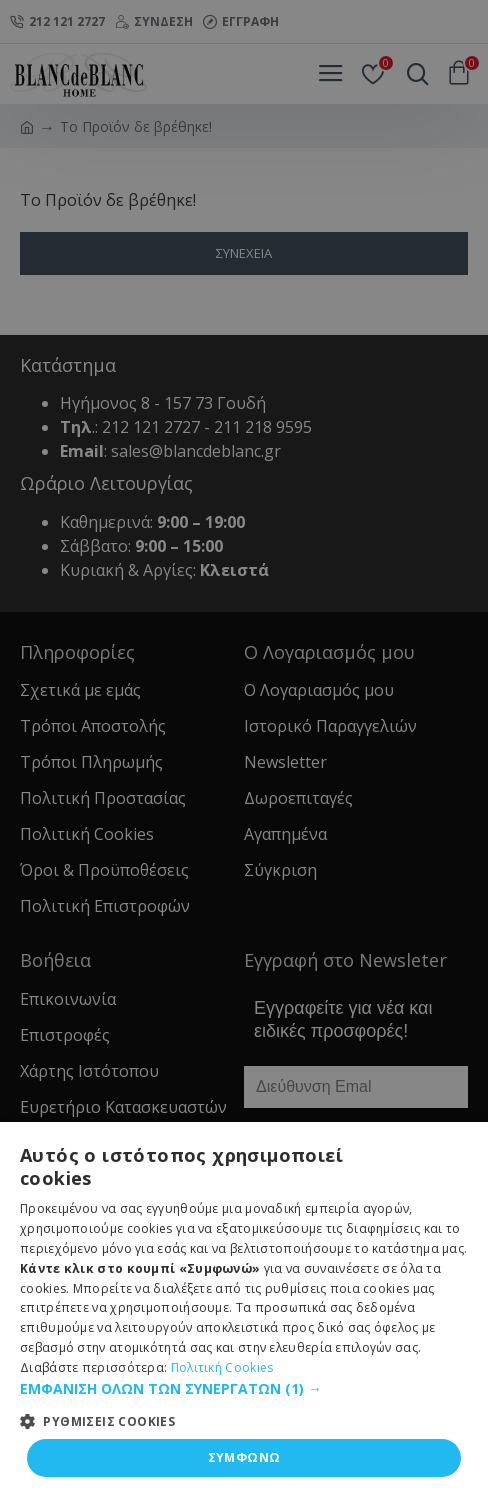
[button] (244, 1388)
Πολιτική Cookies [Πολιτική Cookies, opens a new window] (222, 1367)
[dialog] (244, 748)
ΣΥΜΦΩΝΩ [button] (244, 1457)
